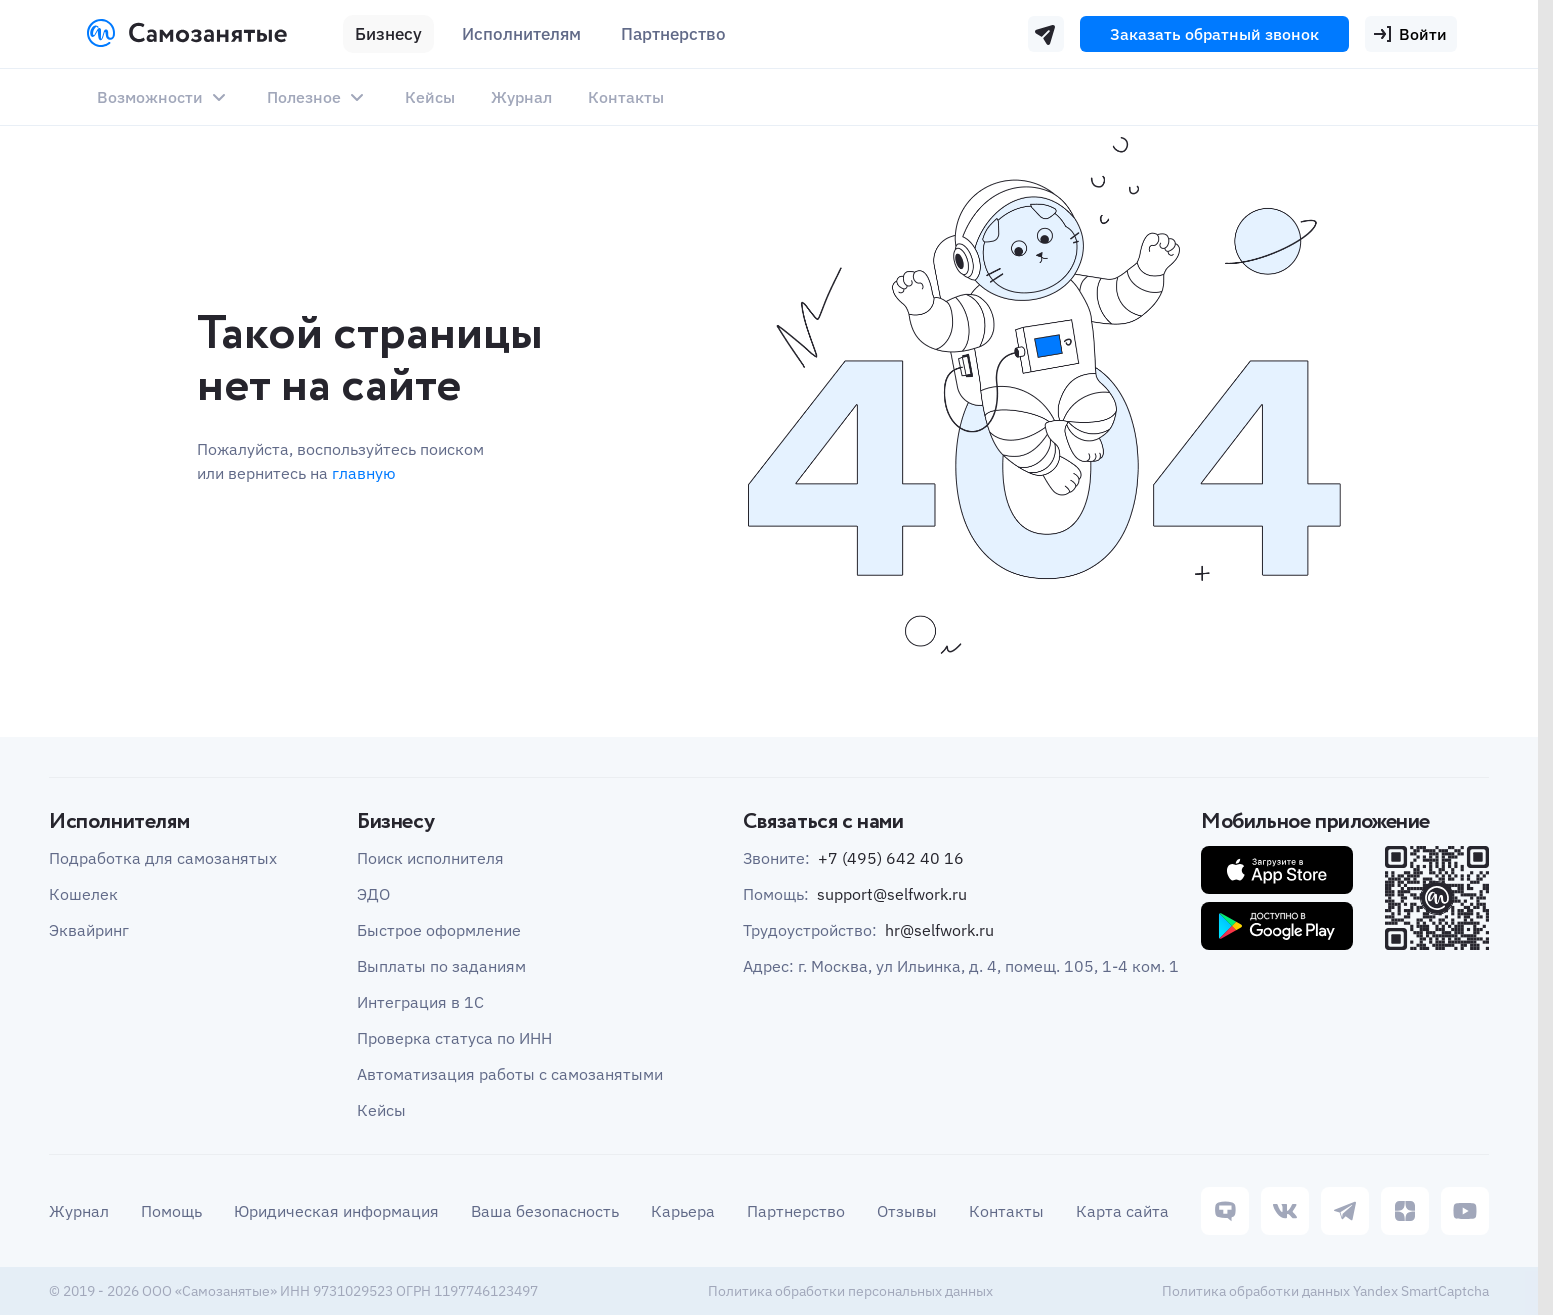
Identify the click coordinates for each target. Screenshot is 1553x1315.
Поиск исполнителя (430, 858)
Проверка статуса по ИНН (454, 1038)
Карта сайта (1122, 1211)
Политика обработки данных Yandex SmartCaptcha (1325, 1291)
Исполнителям (521, 34)
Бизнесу (388, 34)
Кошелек (83, 894)
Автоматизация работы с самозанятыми (510, 1074)
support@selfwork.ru (892, 894)
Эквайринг (89, 930)
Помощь (171, 1211)
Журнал (521, 97)
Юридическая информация (336, 1211)
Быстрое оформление (439, 930)
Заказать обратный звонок (1214, 34)
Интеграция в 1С (420, 1002)
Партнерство (796, 1211)
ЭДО (373, 894)
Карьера (683, 1211)
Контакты (626, 97)
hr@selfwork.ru (939, 930)
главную (364, 473)
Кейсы (430, 97)
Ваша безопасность (545, 1211)
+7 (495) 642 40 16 (891, 858)
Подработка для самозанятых (163, 858)
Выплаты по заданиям (441, 966)
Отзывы (907, 1211)
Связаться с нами (823, 822)
